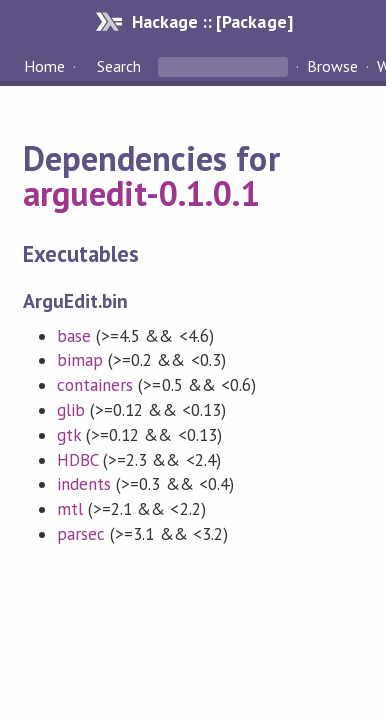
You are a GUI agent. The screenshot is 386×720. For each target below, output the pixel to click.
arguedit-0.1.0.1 (141, 193)
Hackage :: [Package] (212, 21)
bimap (80, 360)
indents (84, 484)
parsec (81, 534)
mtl (70, 509)
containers (95, 385)
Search (119, 66)
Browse (332, 66)
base (74, 336)
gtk (69, 435)
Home (44, 66)
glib (71, 410)
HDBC (77, 460)
